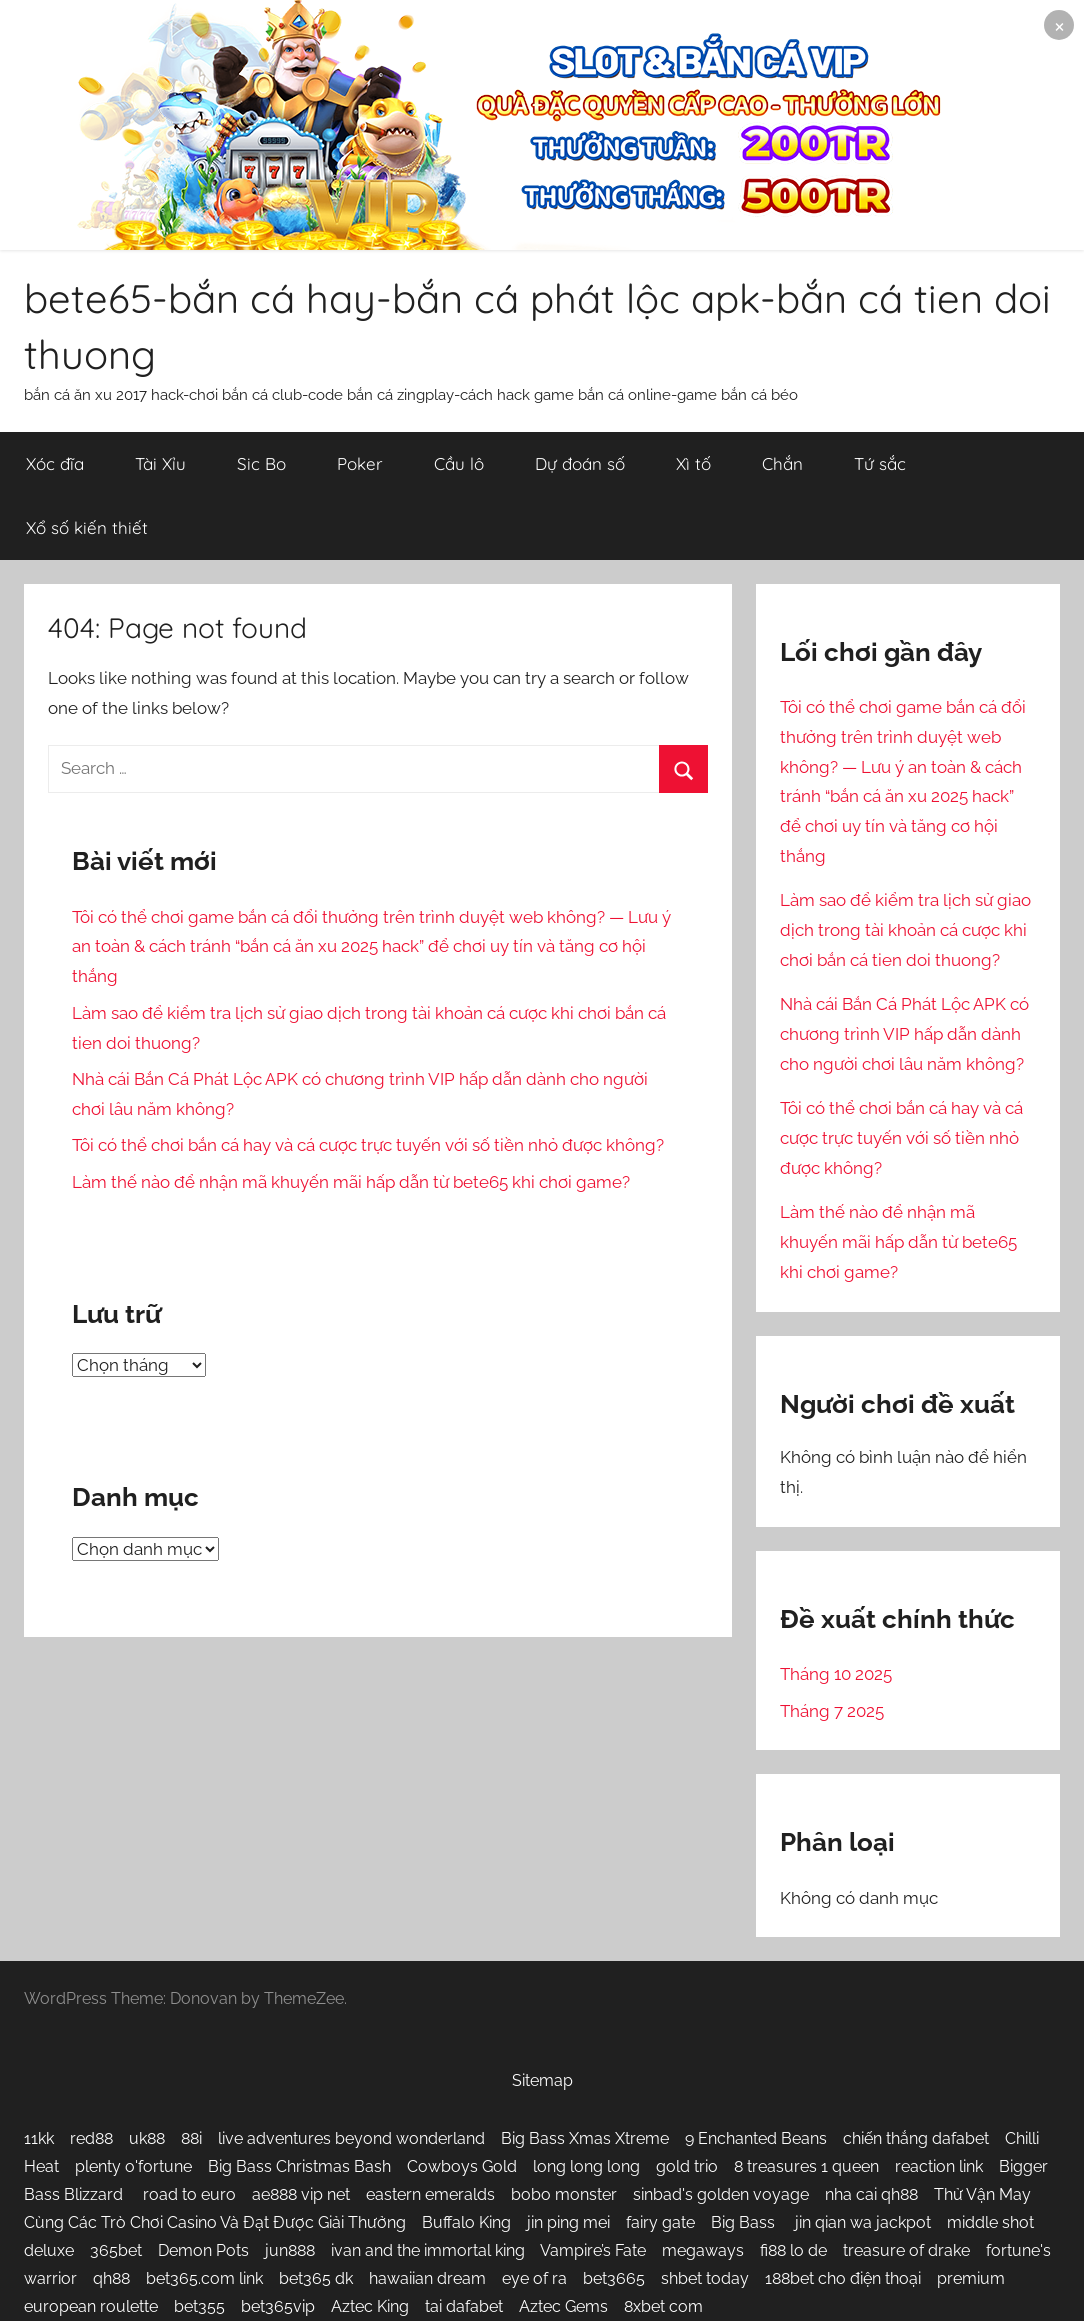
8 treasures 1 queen (806, 2166)
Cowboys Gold (462, 2166)
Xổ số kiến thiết (87, 527)
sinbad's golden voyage (721, 2194)
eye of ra (534, 2278)
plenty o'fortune (133, 2166)
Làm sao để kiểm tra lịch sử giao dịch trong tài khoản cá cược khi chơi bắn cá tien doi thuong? (905, 930)
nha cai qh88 (871, 2194)
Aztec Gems (563, 2306)
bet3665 (614, 2278)
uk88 (147, 2138)
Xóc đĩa (55, 463)
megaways (703, 2250)
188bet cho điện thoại (843, 2278)
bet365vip (278, 2306)
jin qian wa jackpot (863, 2222)
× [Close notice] (1059, 24)
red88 (91, 2138)
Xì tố (693, 463)
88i (191, 2138)
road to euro (189, 2194)
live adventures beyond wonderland (351, 2138)
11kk (39, 2138)
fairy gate (660, 2222)
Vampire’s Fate (593, 2250)
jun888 (290, 2250)
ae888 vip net (301, 2194)
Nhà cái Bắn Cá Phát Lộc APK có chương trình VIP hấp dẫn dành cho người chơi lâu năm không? (904, 1034)
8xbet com (663, 2306)
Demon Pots (203, 2250)
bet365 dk (316, 2278)
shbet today (705, 2278)
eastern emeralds (430, 2194)
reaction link (939, 2166)
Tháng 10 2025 (836, 1674)
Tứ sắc (880, 463)
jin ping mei (568, 2222)
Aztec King (370, 2306)
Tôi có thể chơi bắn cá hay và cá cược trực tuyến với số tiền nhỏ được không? (368, 1145)
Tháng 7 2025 (832, 1711)
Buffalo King (466, 2222)
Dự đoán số (580, 463)
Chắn (782, 463)
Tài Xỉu (160, 463)
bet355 (199, 2306)
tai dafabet (464, 2306)
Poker (360, 463)
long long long (586, 2166)
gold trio (687, 2166)
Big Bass (745, 2222)
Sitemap (542, 2080)
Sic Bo (261, 463)
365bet (116, 2250)
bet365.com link (204, 2278)
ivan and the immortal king (428, 2250)
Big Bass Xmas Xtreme (585, 2138)
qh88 (111, 2278)
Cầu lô (459, 463)
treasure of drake (906, 2250)
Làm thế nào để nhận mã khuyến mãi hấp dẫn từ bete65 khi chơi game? (351, 1182)
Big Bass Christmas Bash (299, 2166)
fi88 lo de (793, 2250)
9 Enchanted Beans (756, 2138)
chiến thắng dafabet (916, 2138)
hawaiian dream (427, 2278)
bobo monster (564, 2194)
